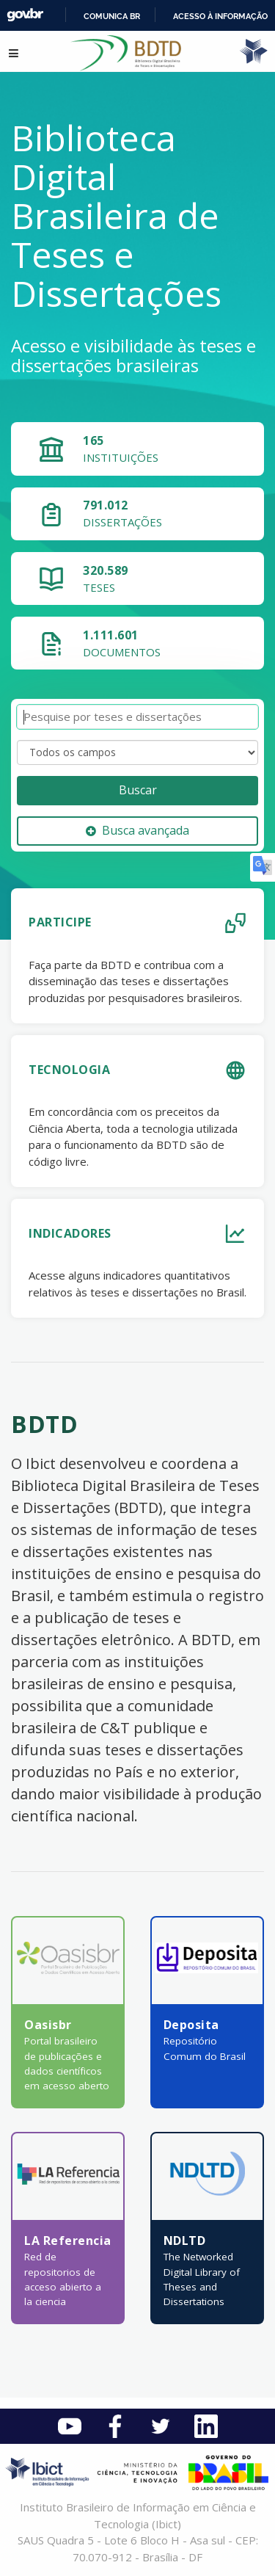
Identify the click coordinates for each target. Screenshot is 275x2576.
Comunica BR (112, 16)
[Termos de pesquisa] (137, 717)
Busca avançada (137, 830)
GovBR (25, 15)
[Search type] (137, 752)
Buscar (138, 790)
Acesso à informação (220, 16)
